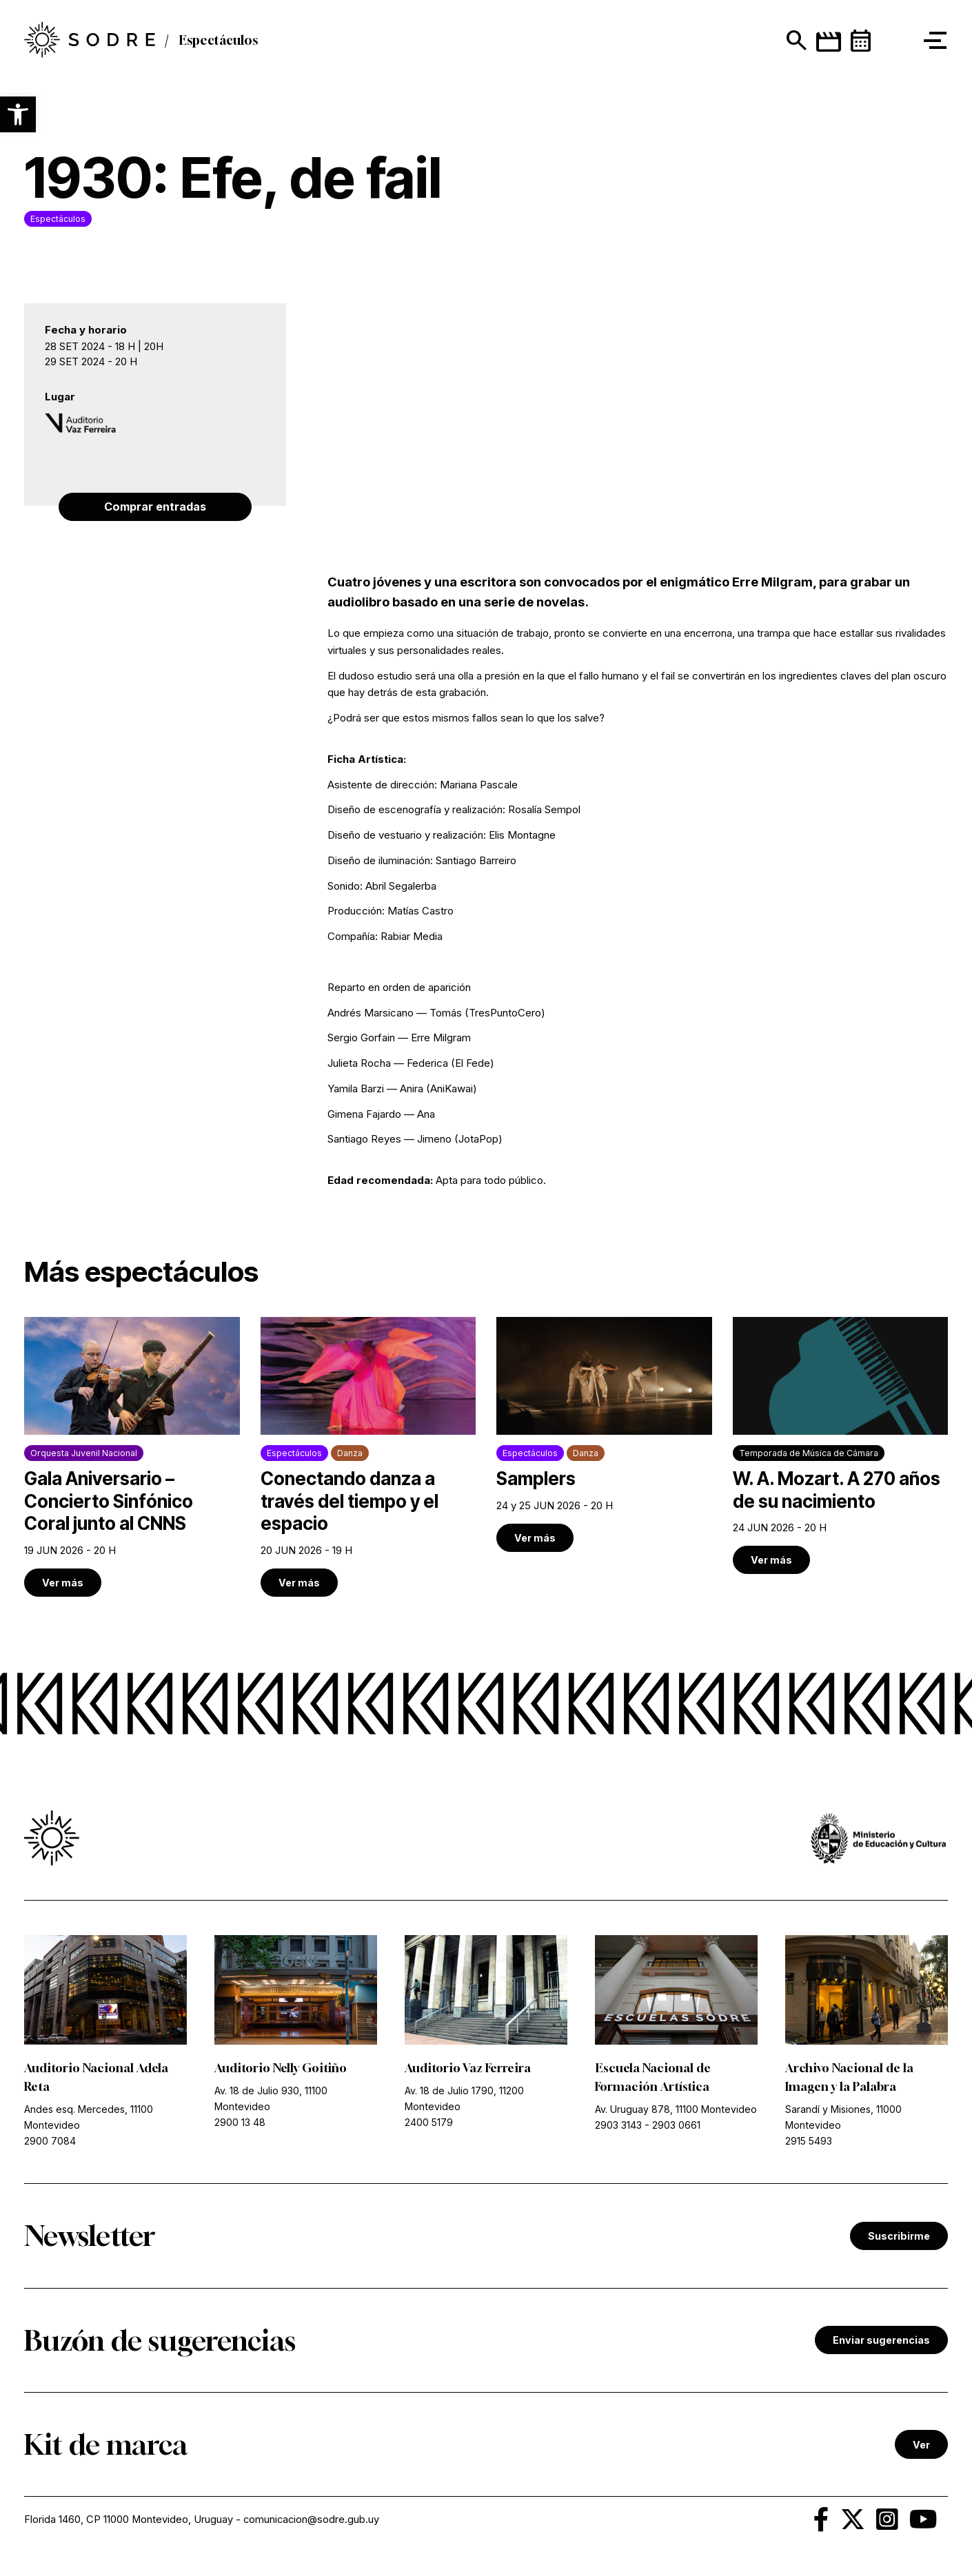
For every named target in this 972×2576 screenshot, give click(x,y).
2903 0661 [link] (676, 2128)
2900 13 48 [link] (239, 2125)
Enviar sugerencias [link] (881, 2343)
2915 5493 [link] (808, 2143)
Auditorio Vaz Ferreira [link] (471, 2069)
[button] (18, 114)
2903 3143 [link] (618, 2128)
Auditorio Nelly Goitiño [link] (283, 2069)
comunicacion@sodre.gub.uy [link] (313, 2522)
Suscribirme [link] (899, 2239)
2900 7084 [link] (50, 2143)
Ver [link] (921, 2447)
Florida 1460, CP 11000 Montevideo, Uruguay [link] (129, 2522)
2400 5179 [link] (429, 2125)
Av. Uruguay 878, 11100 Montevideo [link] (676, 2111)
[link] (132, 1458)
